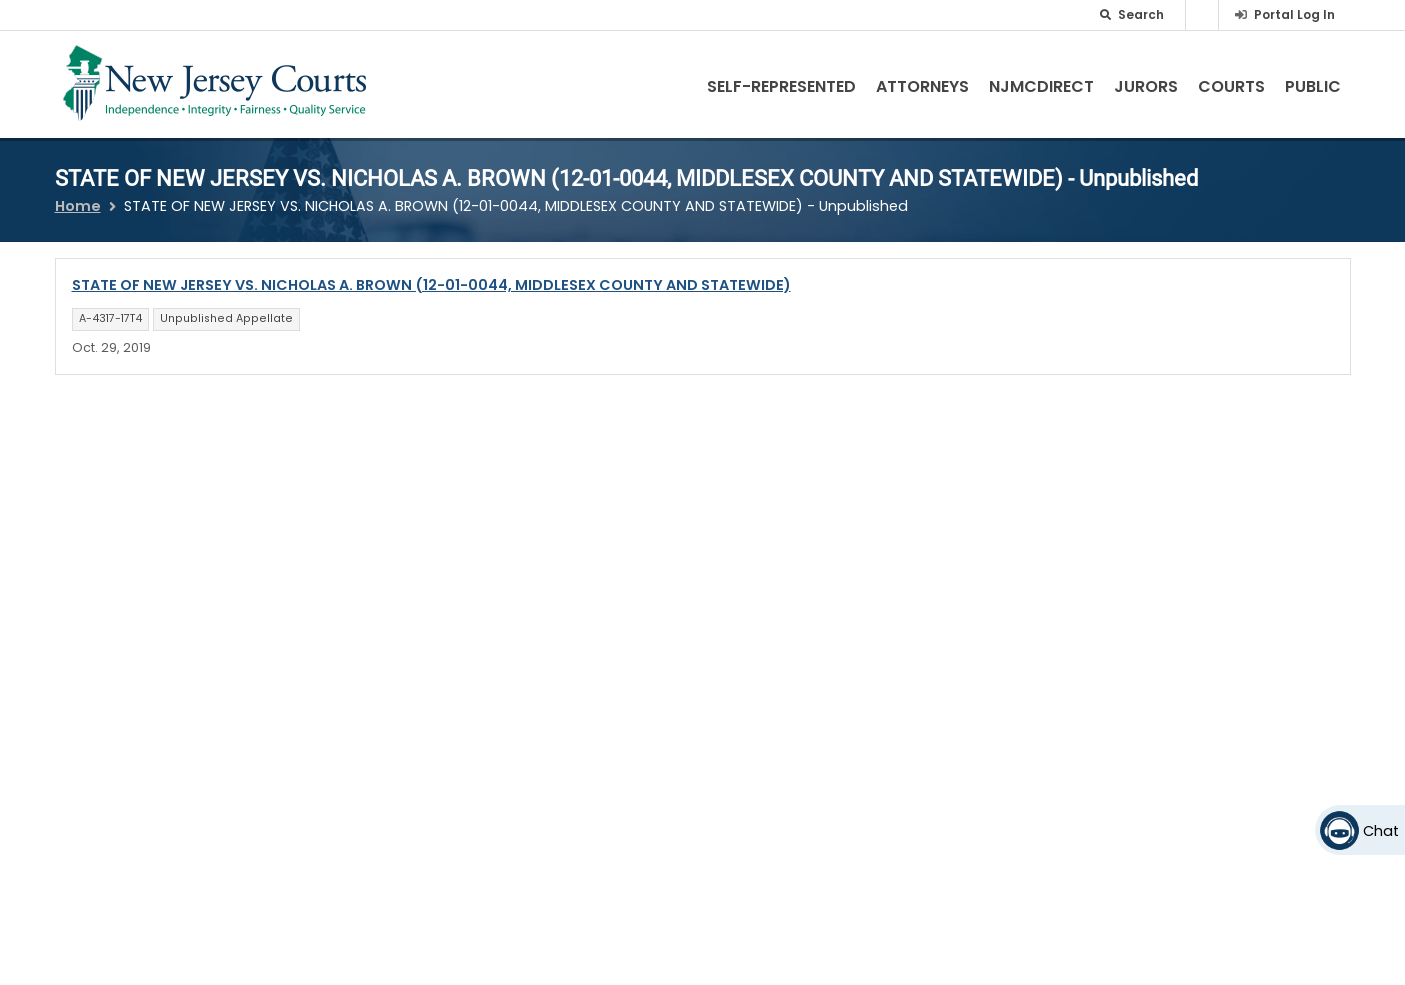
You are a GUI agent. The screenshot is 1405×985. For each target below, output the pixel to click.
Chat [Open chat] (1381, 831)
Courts (1231, 86)
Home (78, 206)
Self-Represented (781, 86)
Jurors (1146, 86)
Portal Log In (1294, 14)
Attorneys (922, 86)
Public (1313, 86)
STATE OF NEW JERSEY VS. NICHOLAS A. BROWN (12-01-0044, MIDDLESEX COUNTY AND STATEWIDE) (431, 285)
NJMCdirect (1041, 86)
